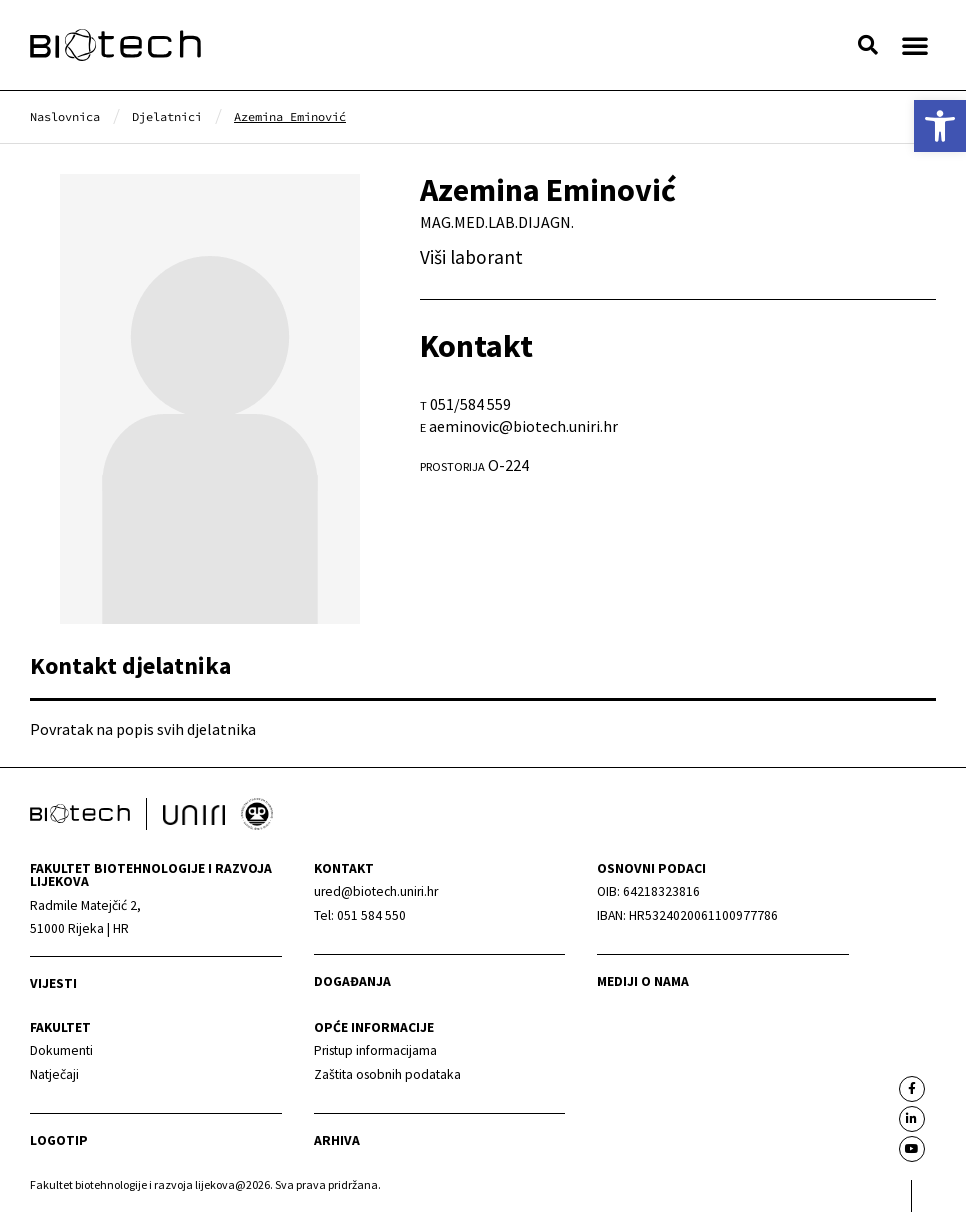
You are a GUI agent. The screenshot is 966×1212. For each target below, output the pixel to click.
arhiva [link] (337, 1140)
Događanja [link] (352, 981)
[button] (868, 45)
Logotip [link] (59, 1140)
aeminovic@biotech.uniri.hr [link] (523, 426)
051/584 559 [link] (470, 404)
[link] (940, 126)
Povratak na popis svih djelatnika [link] (143, 729)
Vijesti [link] (53, 983)
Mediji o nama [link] (643, 981)
